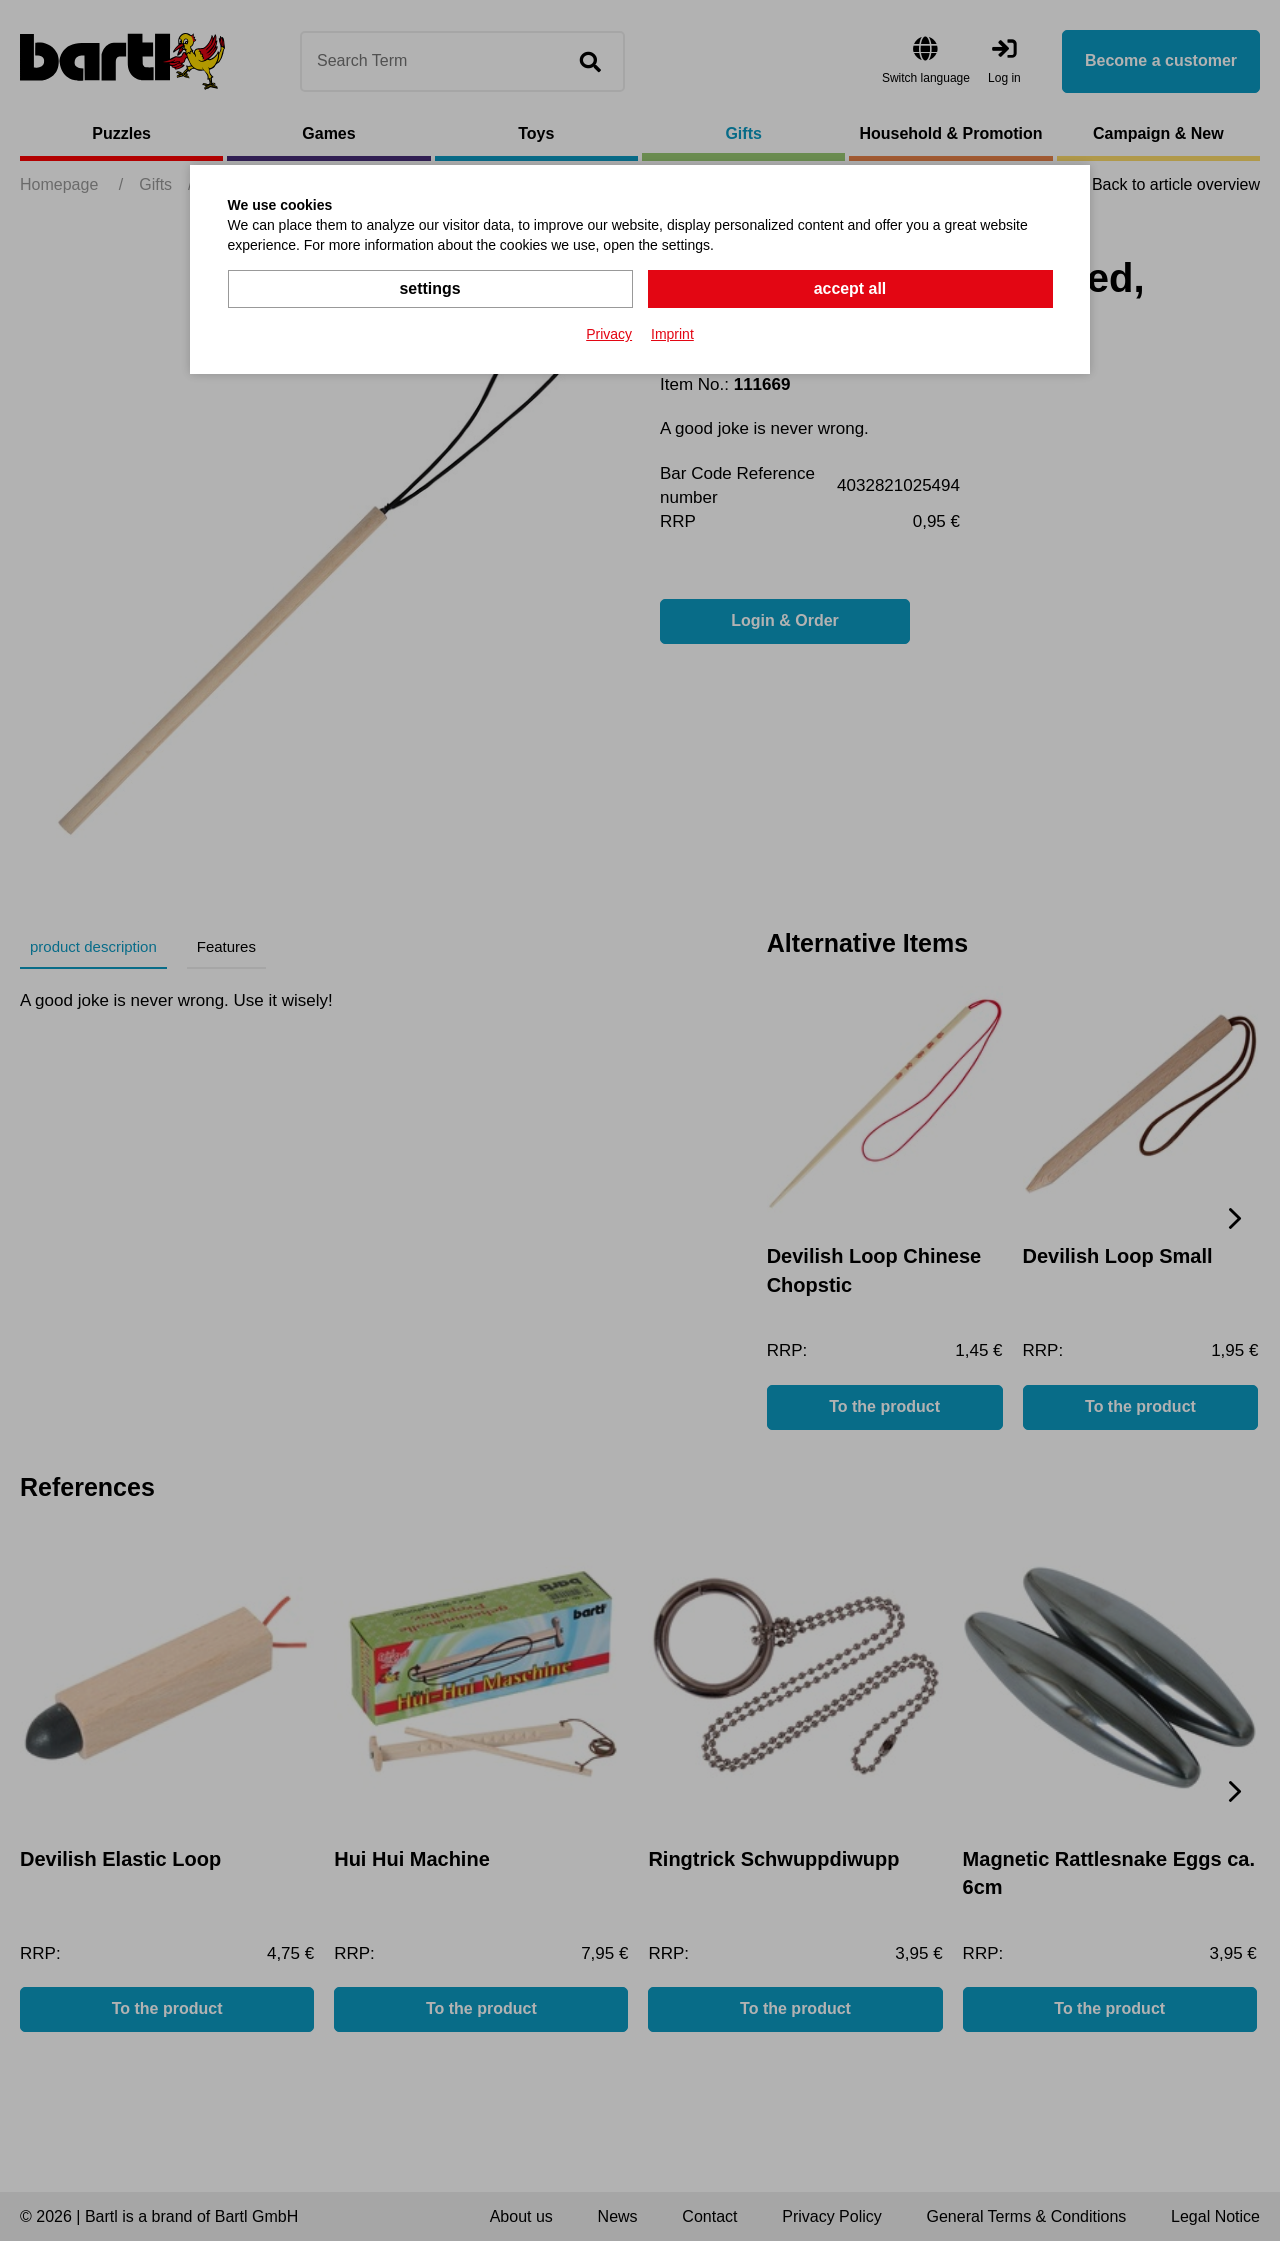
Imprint (672, 334)
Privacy (609, 334)
